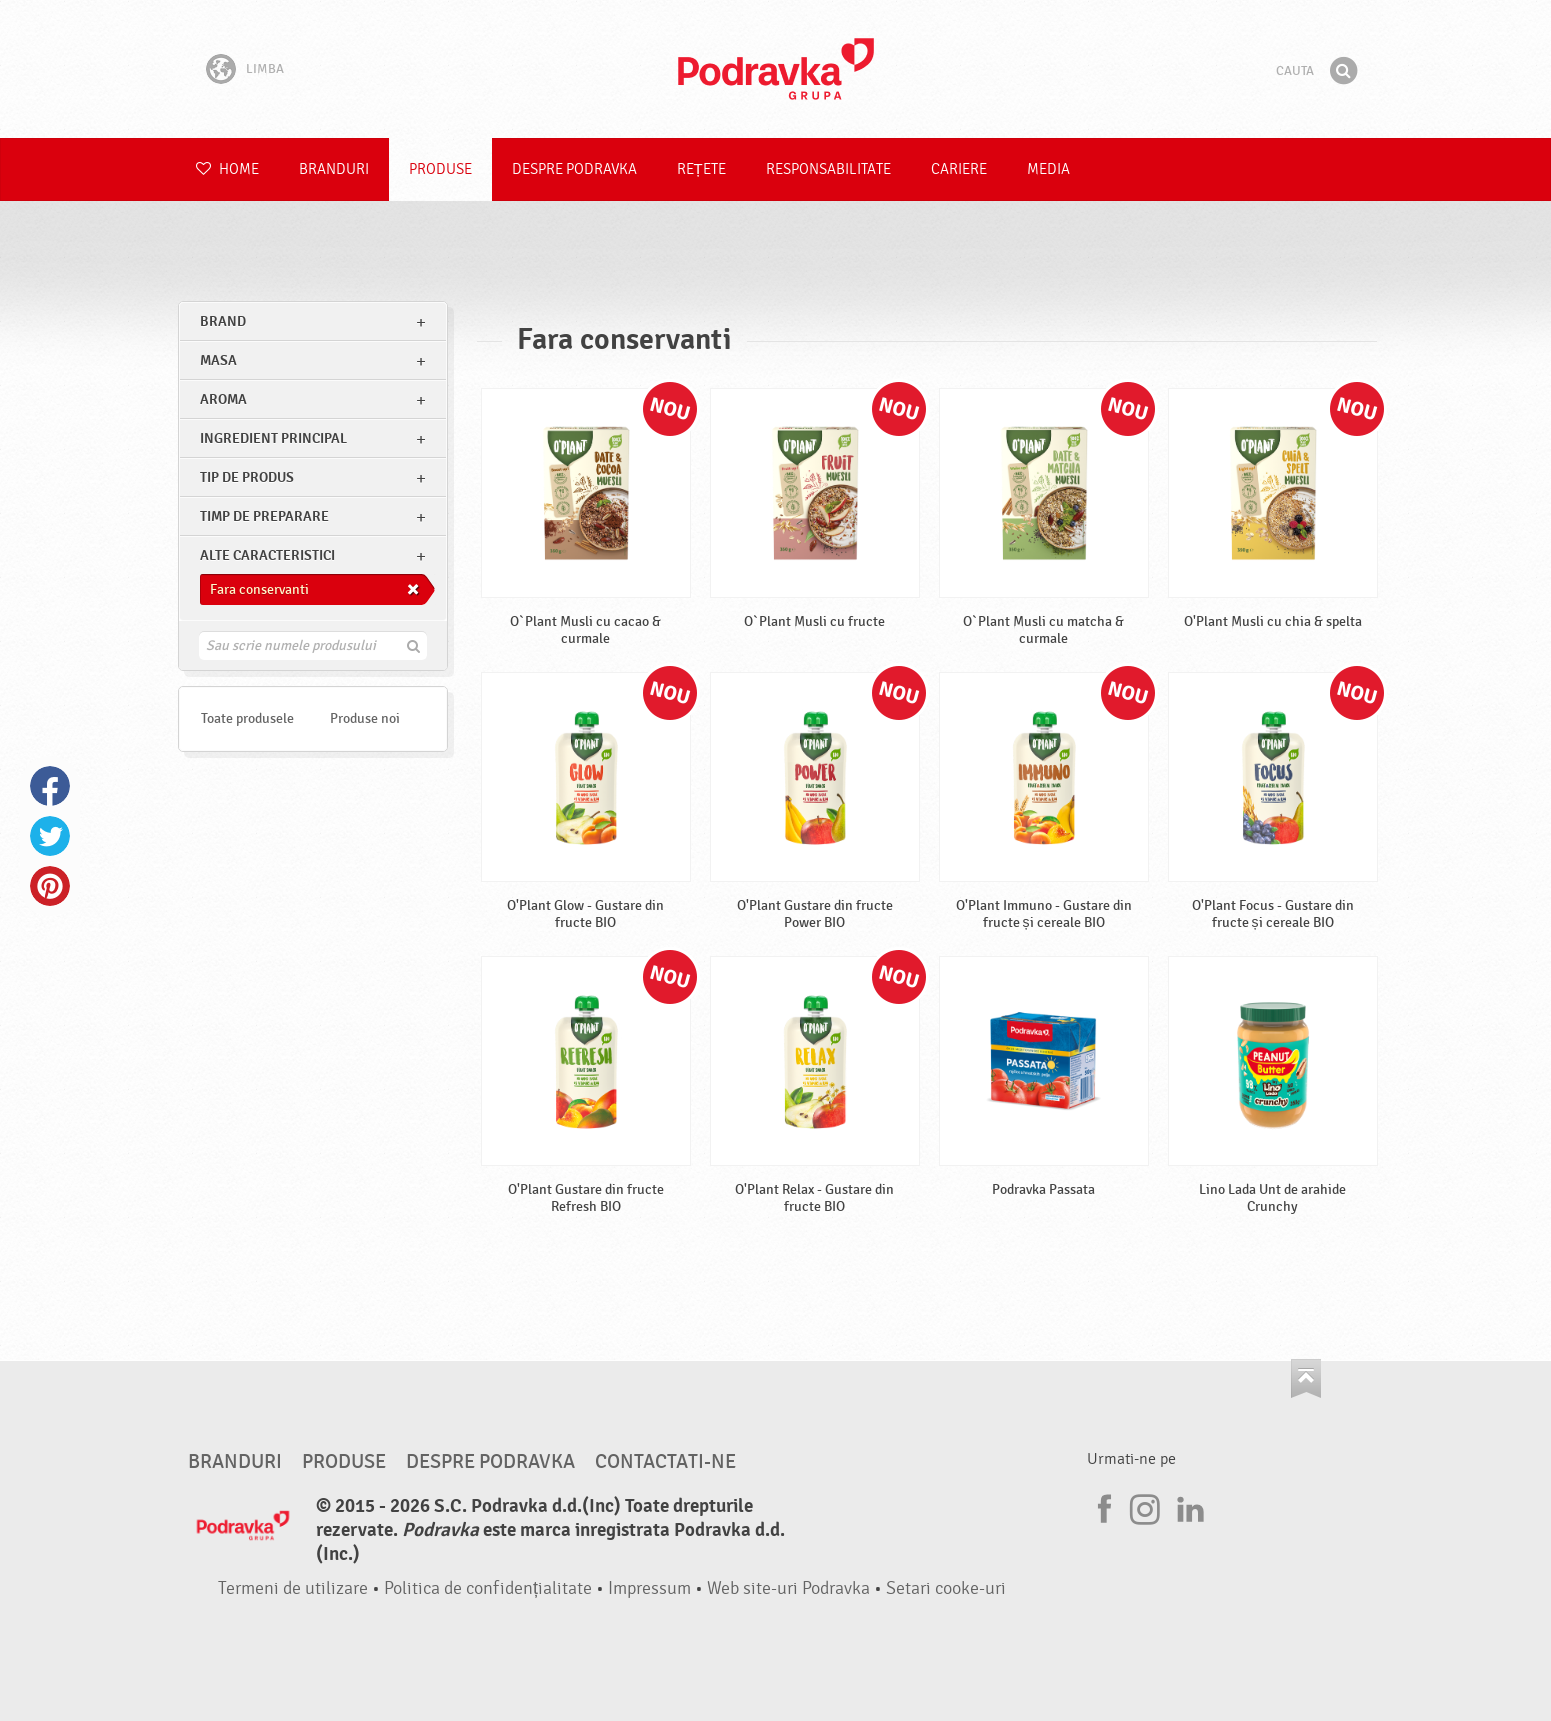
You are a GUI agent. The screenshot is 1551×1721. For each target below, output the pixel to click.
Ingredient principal (273, 438)
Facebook (50, 786)
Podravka (776, 69)
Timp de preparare (264, 516)
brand (223, 321)
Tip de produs (247, 477)
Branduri (334, 169)
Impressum (649, 1588)
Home (227, 169)
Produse (440, 169)
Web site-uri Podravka (788, 1588)
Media (1048, 169)
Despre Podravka (574, 169)
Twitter (50, 836)
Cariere (959, 169)
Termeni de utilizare (293, 1588)
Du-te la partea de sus (1306, 1378)
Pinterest (50, 886)
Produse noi (365, 718)
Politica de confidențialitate (488, 1588)
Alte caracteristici (267, 555)
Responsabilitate (828, 169)
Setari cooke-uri (946, 1588)
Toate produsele (247, 718)
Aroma (223, 399)
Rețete (701, 169)
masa (218, 360)
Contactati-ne (665, 1462)
